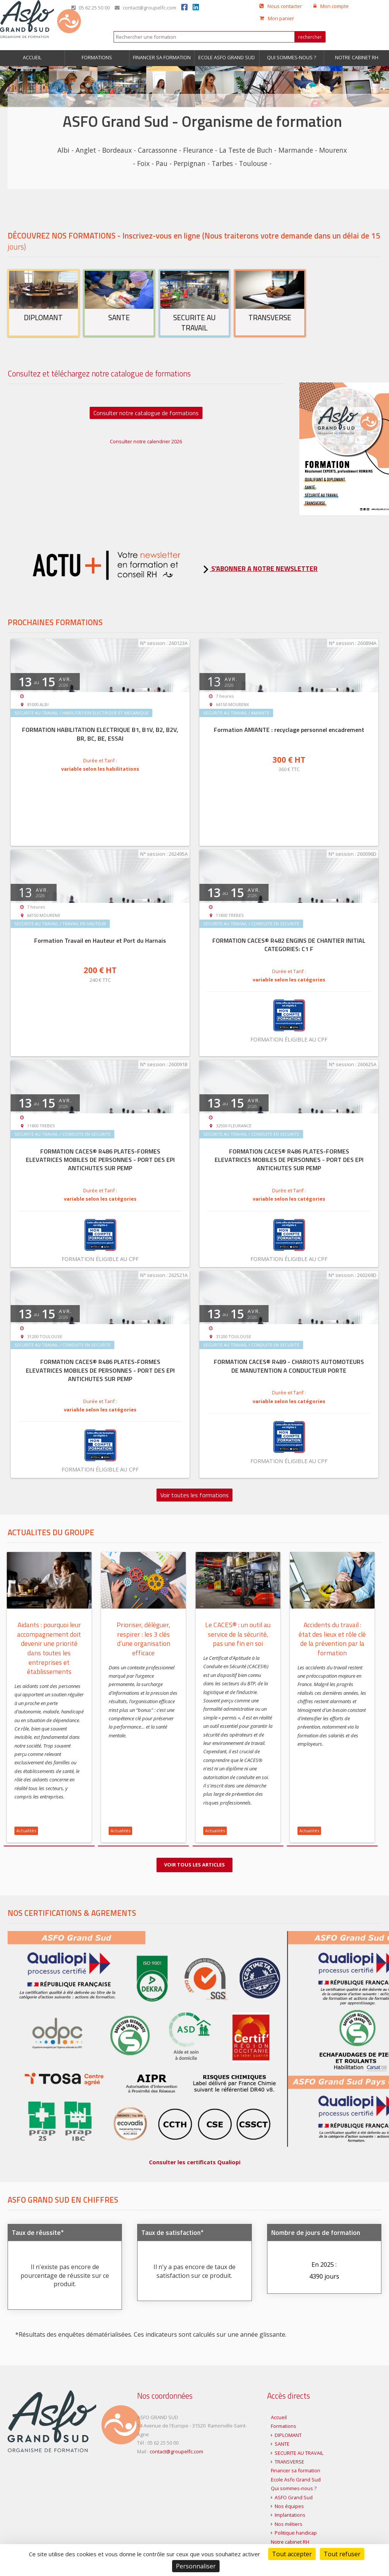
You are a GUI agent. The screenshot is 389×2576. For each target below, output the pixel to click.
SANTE (282, 2446)
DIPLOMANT (288, 2437)
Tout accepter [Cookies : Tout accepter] (292, 2554)
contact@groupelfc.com (145, 7)
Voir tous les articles (194, 1864)
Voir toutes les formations (194, 1495)
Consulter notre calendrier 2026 (146, 441)
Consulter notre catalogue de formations (146, 412)
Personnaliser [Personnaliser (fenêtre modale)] (196, 2566)
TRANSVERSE (289, 2464)
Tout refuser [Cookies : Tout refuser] (342, 2554)
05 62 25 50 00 (90, 7)
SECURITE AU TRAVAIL (299, 2455)
